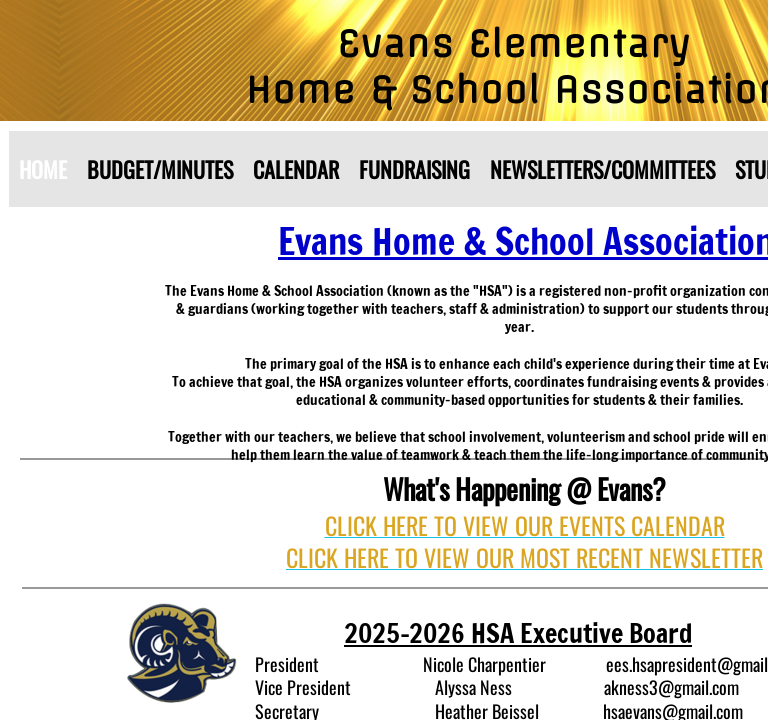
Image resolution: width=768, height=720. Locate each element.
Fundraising (414, 169)
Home (43, 169)
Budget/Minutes (160, 169)
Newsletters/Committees (602, 169)
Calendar (296, 169)
